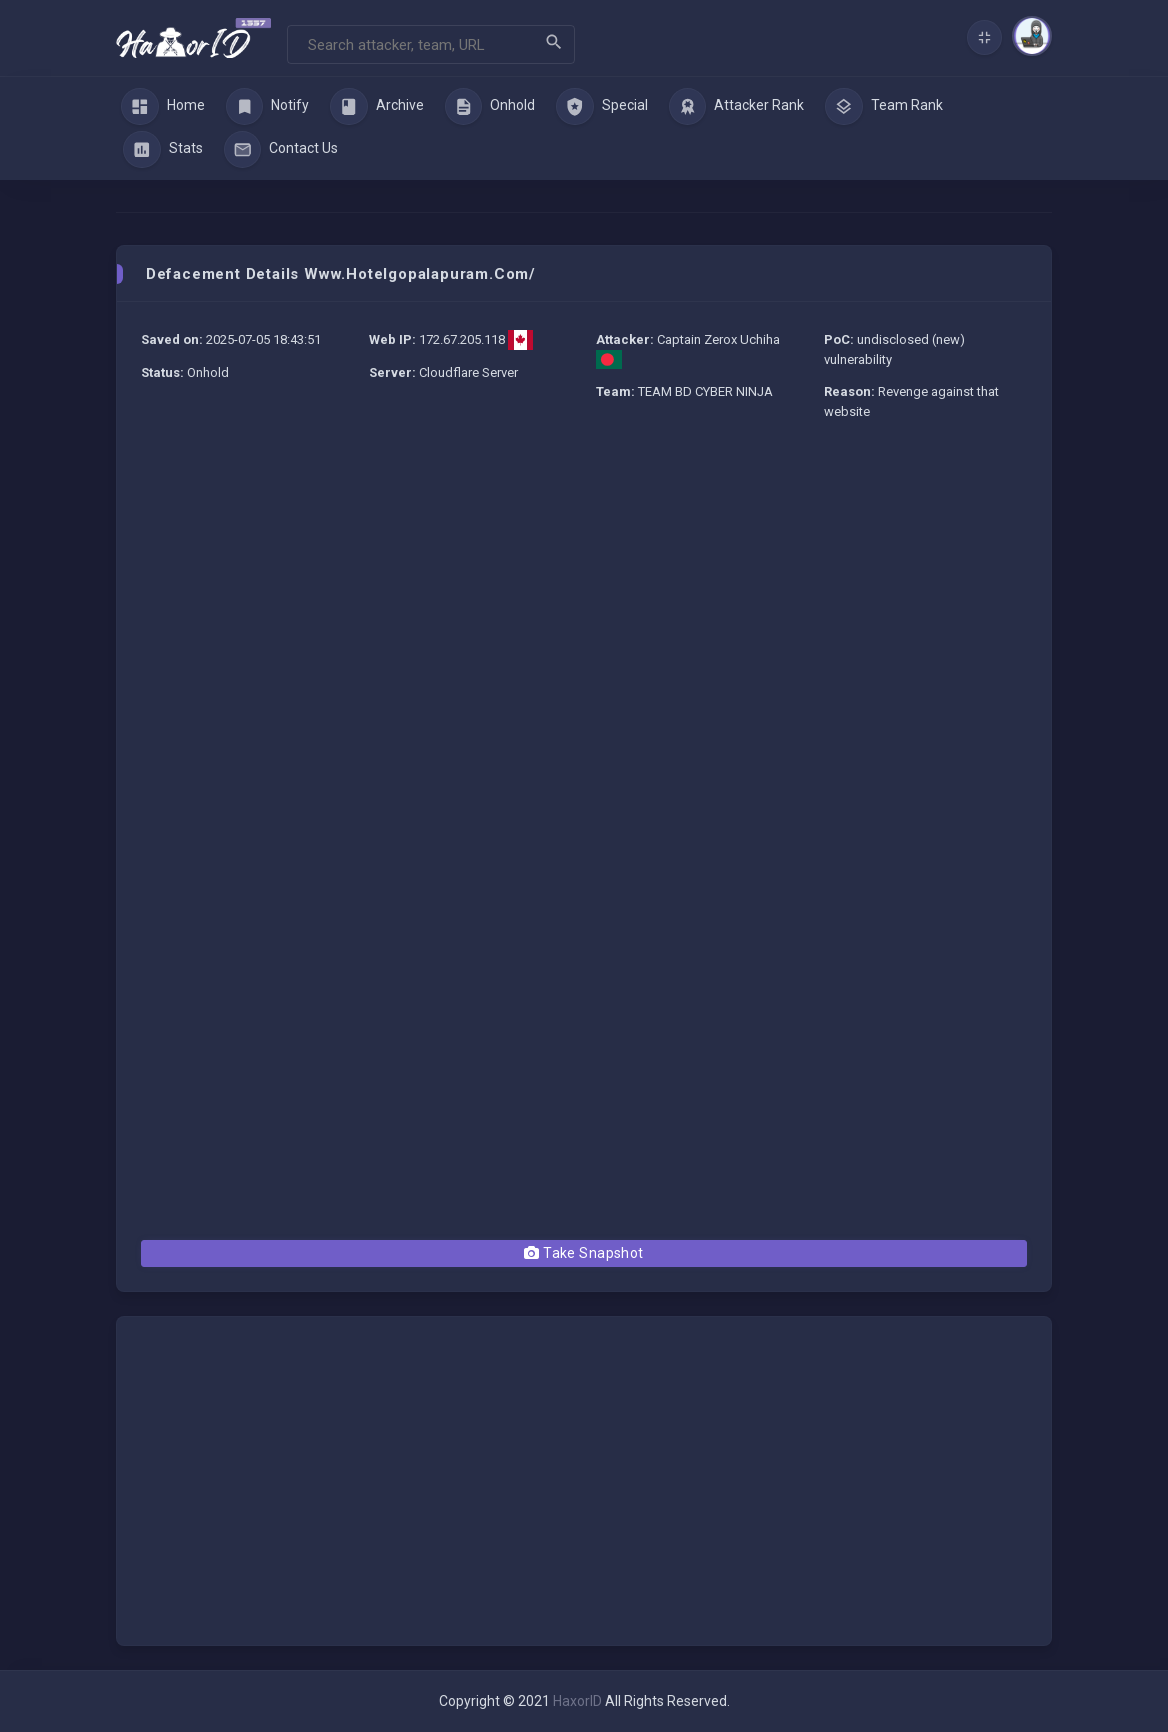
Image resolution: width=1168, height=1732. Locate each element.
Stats (163, 150)
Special (602, 107)
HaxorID (577, 1701)
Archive (377, 107)
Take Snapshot (583, 1253)
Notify (268, 107)
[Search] (431, 44)
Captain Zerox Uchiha (718, 339)
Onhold (490, 107)
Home (163, 107)
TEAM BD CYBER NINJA (705, 391)
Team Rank (884, 107)
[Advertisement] (584, 584)
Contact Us (281, 150)
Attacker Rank (737, 107)
